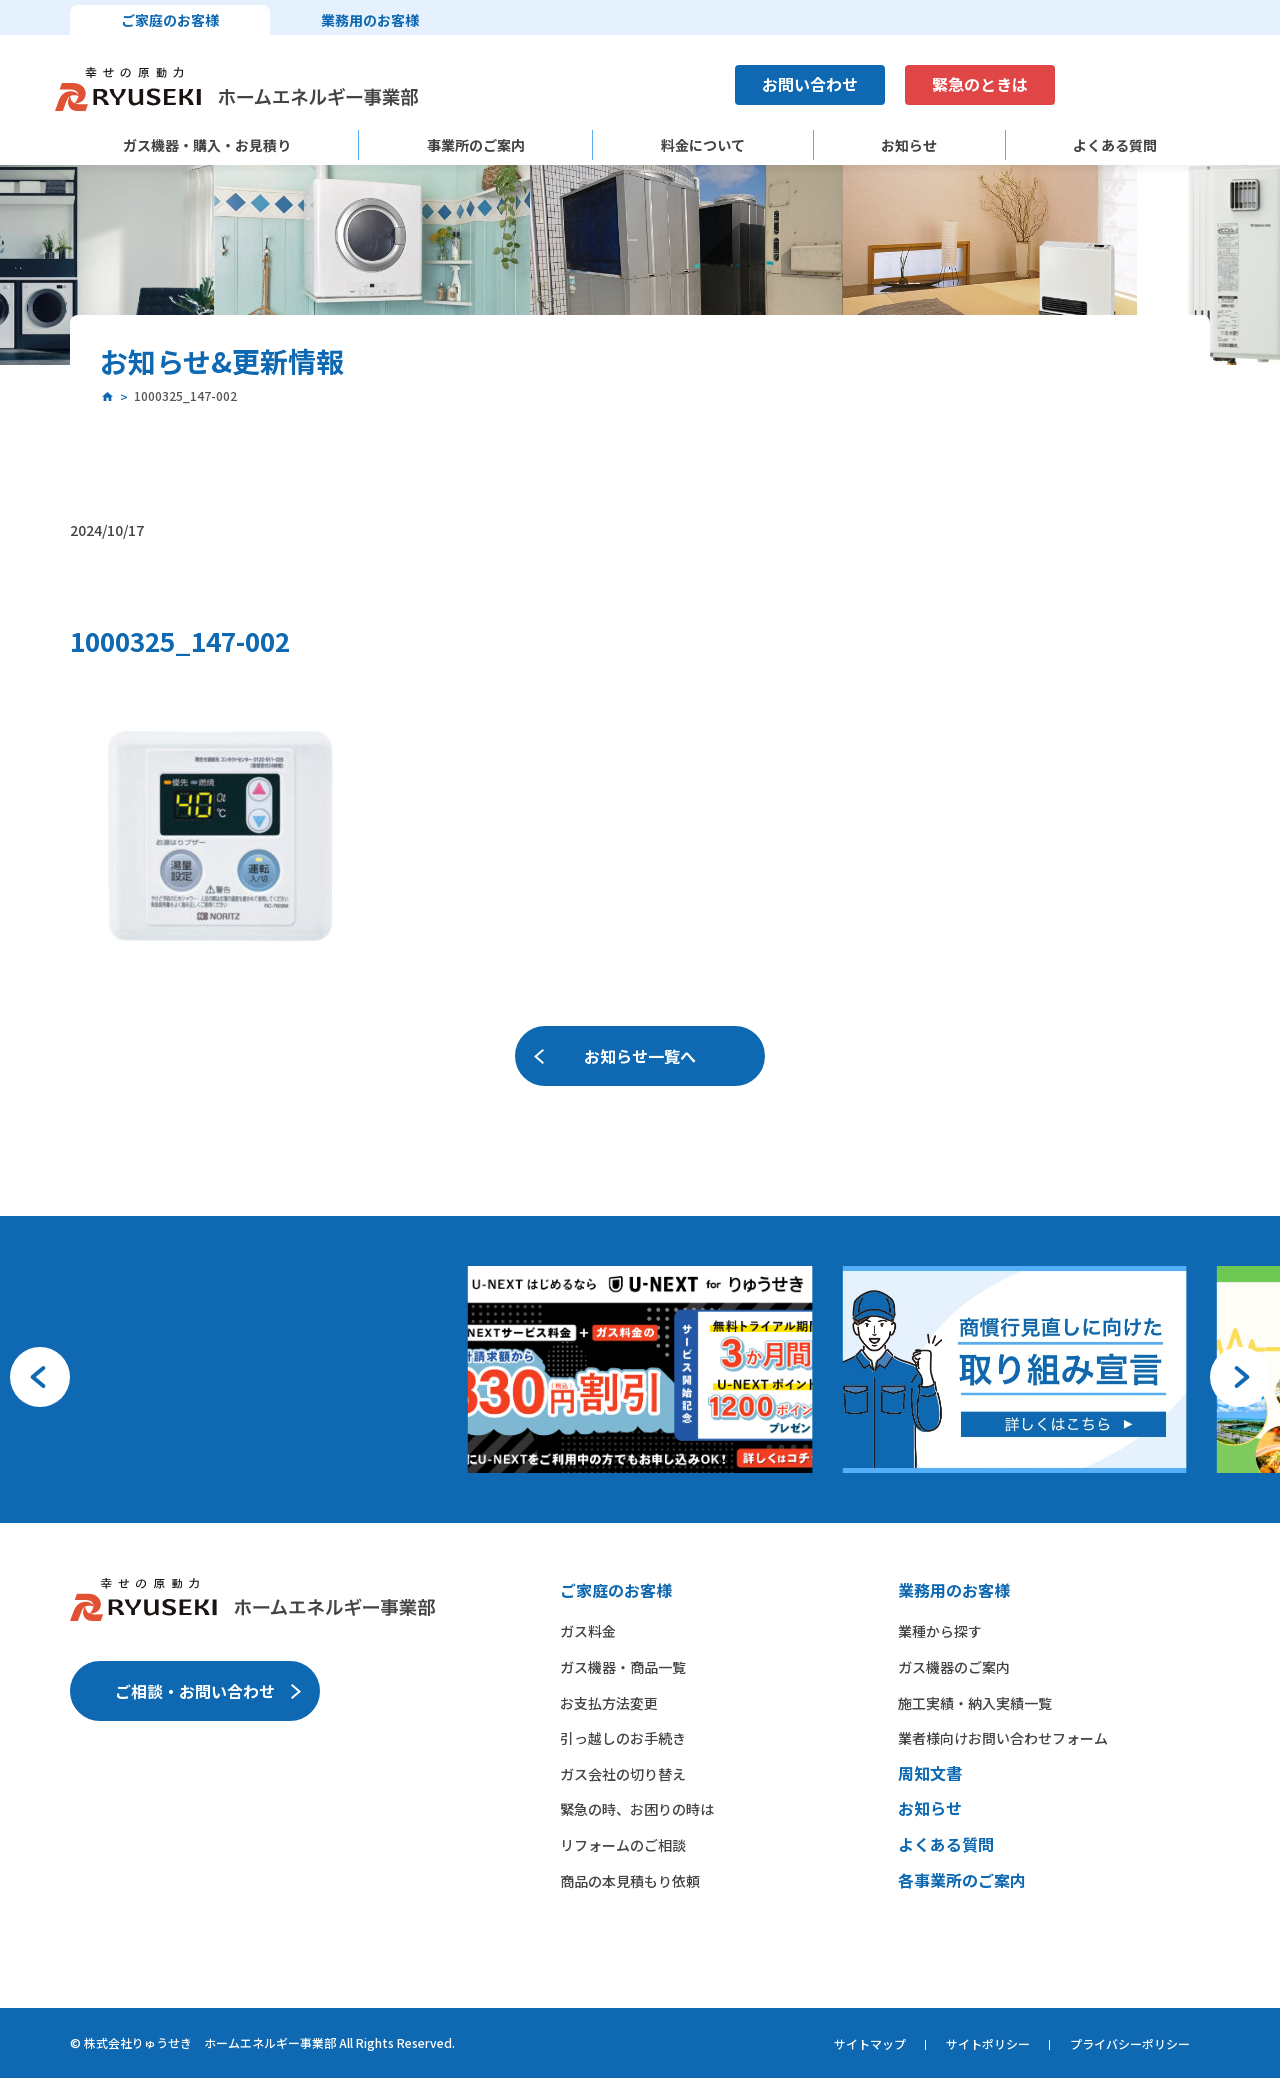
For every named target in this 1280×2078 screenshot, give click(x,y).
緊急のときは (980, 84)
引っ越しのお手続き (623, 1738)
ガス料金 (588, 1631)
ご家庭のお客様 (170, 20)
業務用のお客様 (370, 20)
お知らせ (909, 145)
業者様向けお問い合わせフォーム (1003, 1738)
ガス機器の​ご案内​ (954, 1667)
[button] (40, 1377)
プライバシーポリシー (1130, 2043)
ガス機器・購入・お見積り (207, 145)
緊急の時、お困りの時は (637, 1809)
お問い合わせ (810, 84)
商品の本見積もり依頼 (630, 1881)
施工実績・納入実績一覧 (975, 1703)
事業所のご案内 (476, 145)
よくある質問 (1115, 145)
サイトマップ (870, 2043)
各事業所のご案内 (962, 1880)
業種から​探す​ (940, 1631)
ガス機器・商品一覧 (623, 1667)
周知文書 (930, 1773)
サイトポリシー (988, 2043)
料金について (703, 145)
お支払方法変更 (609, 1703)
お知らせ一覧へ (640, 1056)
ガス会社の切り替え (623, 1774)
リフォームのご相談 (623, 1845)
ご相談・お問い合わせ (195, 1691)
